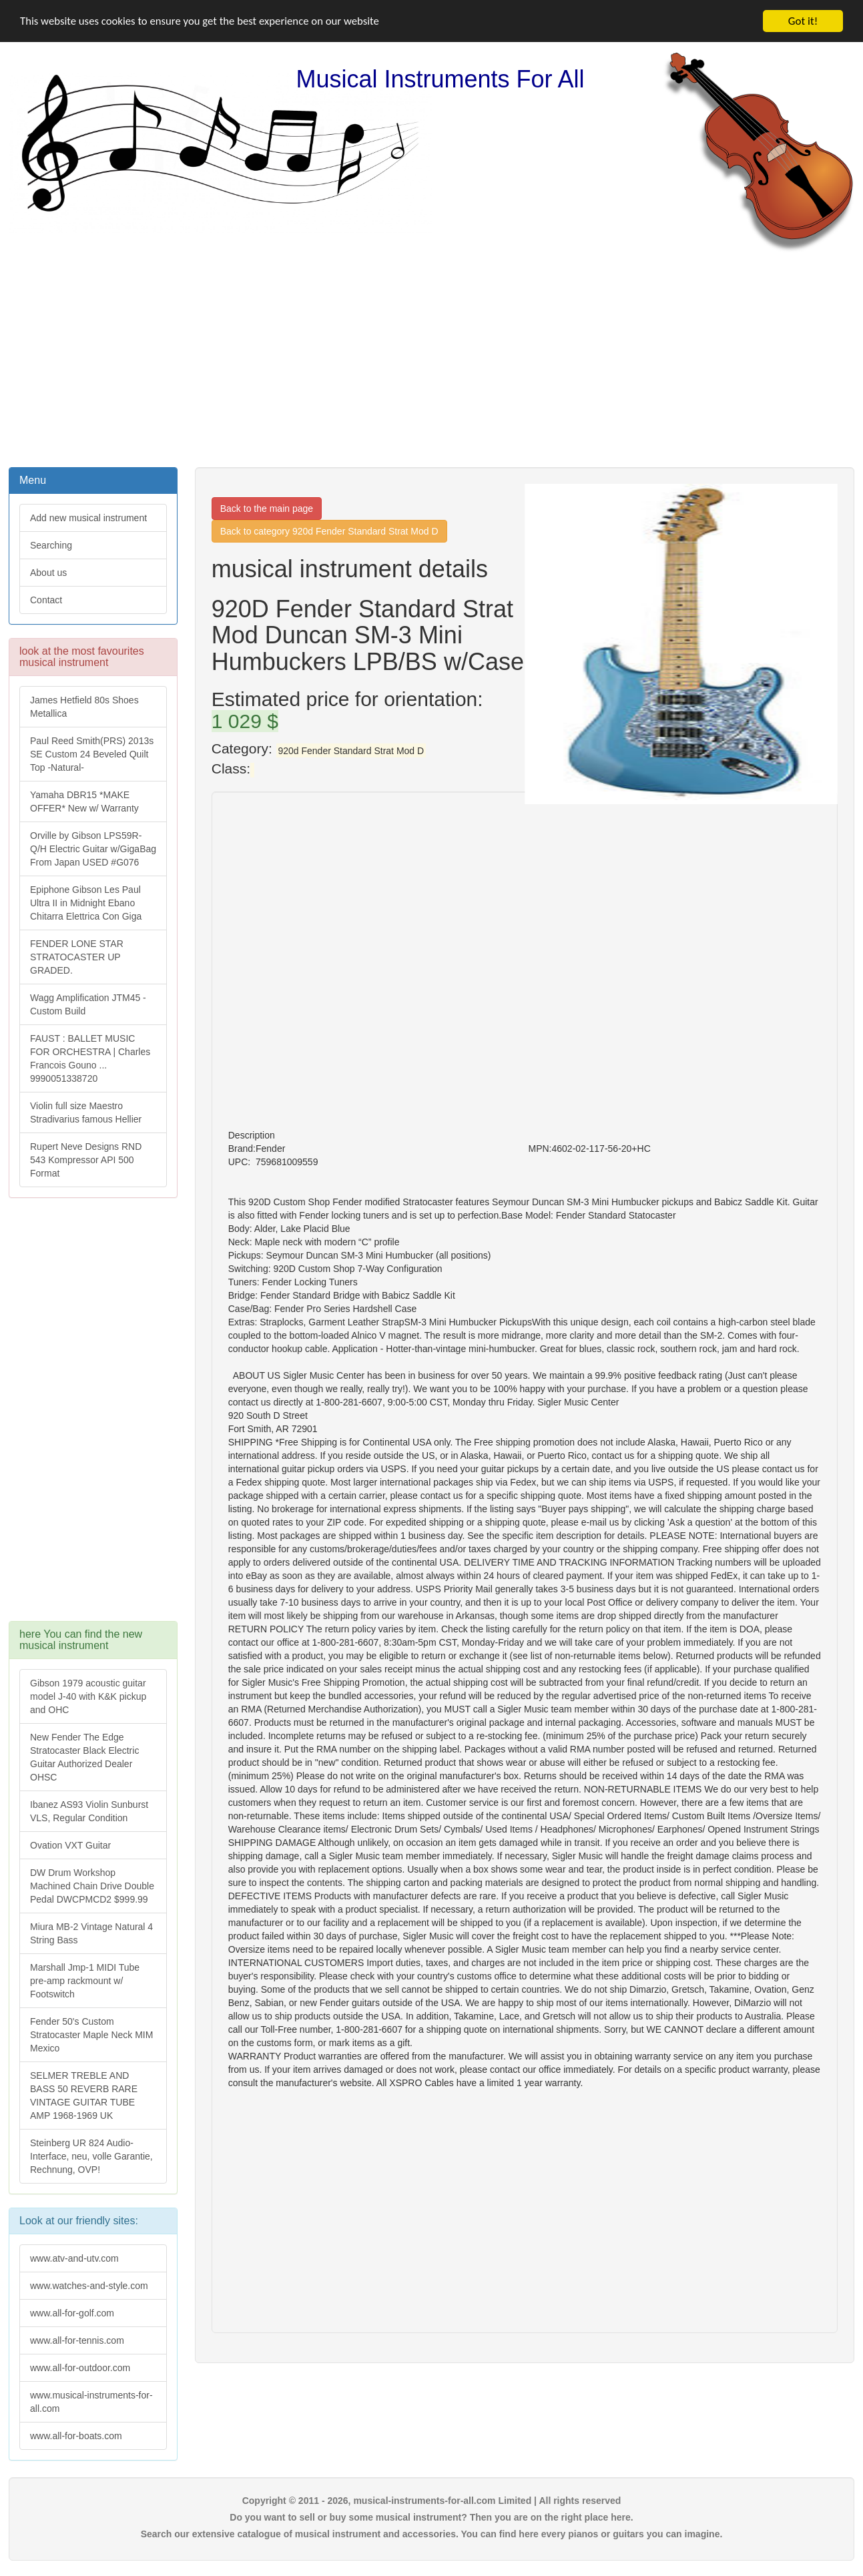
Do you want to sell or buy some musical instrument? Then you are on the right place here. (431, 2517)
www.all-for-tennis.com (77, 2340)
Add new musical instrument (88, 518)
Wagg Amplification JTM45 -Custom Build (88, 1004)
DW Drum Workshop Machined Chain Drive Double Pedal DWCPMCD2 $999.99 (92, 1886)
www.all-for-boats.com (76, 2436)
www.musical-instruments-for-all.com (91, 2402)
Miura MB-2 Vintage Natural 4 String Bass (91, 1933)
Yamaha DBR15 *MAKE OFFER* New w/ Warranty (84, 801)
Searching (51, 545)
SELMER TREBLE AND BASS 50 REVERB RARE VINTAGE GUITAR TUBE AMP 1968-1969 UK (83, 2095)
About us (48, 572)
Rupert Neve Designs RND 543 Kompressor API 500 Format (85, 1160)
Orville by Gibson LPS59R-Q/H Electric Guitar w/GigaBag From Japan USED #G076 (93, 849)
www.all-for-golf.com (72, 2313)
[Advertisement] (431, 358)
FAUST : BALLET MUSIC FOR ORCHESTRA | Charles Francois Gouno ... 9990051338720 (90, 1058)
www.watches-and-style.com (89, 2285)
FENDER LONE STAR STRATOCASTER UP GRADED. (76, 957)
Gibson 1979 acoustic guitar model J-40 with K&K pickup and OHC (88, 1696)
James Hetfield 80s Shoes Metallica (84, 707)
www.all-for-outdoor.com (80, 2367)
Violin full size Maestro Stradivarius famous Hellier (85, 1112)
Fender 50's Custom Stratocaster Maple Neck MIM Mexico (91, 2034)
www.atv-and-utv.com (74, 2258)
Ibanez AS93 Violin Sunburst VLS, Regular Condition (89, 1811)
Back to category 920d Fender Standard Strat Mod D (329, 531)
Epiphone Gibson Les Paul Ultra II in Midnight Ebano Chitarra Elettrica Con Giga (85, 903)
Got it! (803, 21)
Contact (46, 600)
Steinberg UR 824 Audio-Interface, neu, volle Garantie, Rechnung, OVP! (91, 2156)
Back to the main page (266, 508)
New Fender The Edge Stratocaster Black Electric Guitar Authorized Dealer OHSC (84, 1757)
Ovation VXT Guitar (70, 1845)
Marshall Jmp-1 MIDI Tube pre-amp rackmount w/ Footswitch (84, 1980)
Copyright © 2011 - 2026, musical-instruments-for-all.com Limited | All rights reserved (431, 2500)
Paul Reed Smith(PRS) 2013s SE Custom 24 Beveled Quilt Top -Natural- (92, 754)
